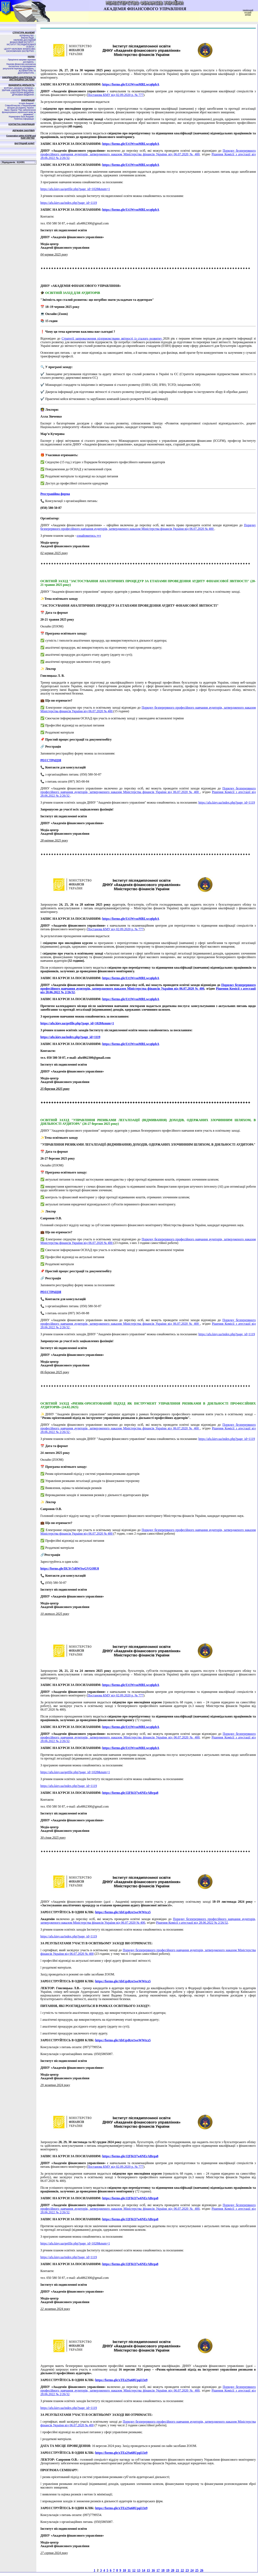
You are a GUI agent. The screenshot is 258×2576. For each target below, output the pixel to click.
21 (177, 2570)
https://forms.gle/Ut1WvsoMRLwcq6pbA (130, 84)
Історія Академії (26, 103)
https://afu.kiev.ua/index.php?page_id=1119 (68, 202)
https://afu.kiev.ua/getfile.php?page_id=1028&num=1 (75, 189)
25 (196, 2570)
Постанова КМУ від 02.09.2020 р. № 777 (115, 95)
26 (201, 2570)
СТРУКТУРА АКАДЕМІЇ (24, 33)
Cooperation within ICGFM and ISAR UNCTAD (21, 137)
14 (143, 2570)
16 (153, 2570)
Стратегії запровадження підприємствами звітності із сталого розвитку (112, 338)
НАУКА (31, 57)
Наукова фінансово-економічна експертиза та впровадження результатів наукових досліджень (19, 66)
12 (133, 2570)
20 (172, 2570)
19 (167, 2570)
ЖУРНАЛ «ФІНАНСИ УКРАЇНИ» (19, 88)
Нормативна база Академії (21, 117)
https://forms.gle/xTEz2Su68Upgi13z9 (121, 2380)
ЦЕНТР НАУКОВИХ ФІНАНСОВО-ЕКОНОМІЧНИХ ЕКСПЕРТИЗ (20, 50)
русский (247, 12)
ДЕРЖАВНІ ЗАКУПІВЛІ (24, 130)
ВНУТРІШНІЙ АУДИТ (25, 143)
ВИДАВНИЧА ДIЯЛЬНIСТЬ (21, 85)
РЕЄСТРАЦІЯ (50, 760)
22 (182, 2570)
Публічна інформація (24, 119)
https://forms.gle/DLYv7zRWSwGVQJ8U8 (69, 1568)
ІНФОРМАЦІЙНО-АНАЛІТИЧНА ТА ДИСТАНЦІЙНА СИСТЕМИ (19, 78)
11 (129, 2570)
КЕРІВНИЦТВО (27, 36)
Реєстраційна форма (55, 494)
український (248, 10)
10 (124, 2570)
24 (192, 2570)
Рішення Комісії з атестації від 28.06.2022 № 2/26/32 (192, 1922)
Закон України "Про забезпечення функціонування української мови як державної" (19, 112)
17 (158, 2570)
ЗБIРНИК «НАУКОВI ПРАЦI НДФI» (18, 90)
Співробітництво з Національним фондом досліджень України (20, 106)
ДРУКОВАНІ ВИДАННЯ (23, 95)
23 (187, 2570)
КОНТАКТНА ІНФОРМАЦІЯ (21, 124)
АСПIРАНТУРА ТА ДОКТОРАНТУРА (27, 72)
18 (163, 2570)
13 (138, 2570)
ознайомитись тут (89, 535)
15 (148, 2570)
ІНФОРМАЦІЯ (28, 100)
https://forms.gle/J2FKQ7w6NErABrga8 (130, 1792)
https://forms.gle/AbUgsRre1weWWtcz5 (123, 1912)
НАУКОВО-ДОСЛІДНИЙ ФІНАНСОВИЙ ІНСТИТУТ (23, 41)
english (248, 14)
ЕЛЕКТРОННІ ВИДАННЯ (22, 93)
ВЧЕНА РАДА (27, 38)
